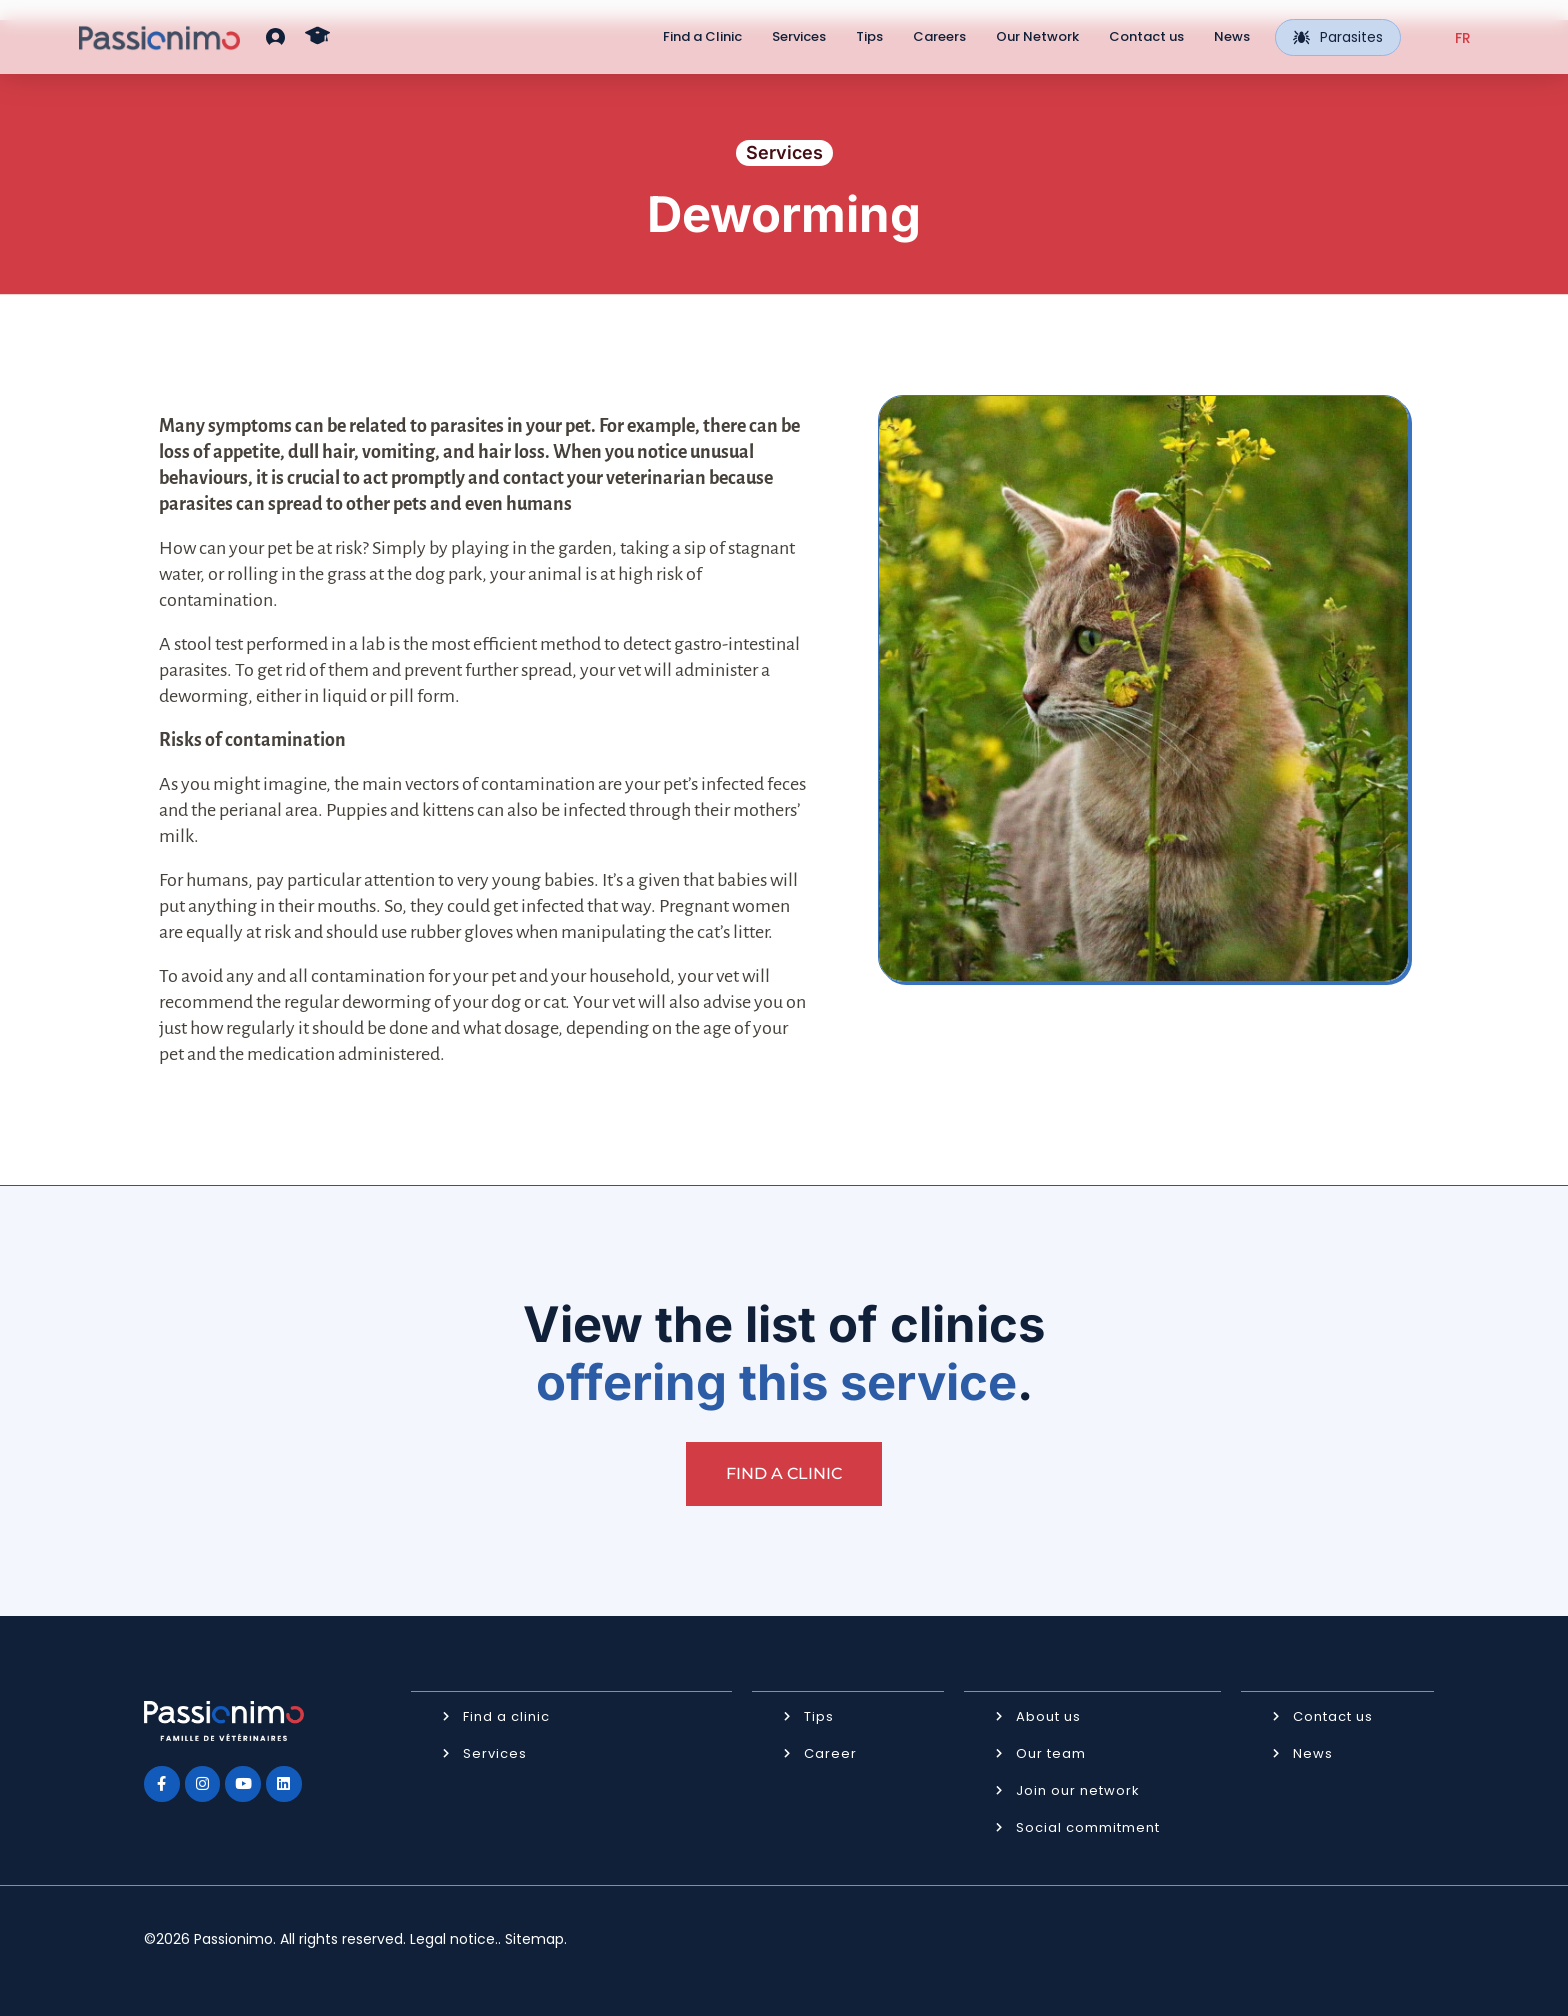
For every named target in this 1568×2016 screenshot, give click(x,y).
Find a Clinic (702, 36)
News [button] (1313, 1752)
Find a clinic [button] (506, 1715)
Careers (939, 36)
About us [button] (1048, 1715)
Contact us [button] (1333, 1715)
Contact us (1146, 36)
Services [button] (495, 1752)
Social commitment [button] (1088, 1826)
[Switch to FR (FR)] (1463, 38)
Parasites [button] (1338, 37)
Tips (869, 36)
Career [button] (830, 1752)
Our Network (1037, 36)
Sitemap (534, 1938)
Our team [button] (1051, 1752)
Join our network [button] (1078, 1789)
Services (799, 36)
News (1232, 36)
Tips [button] (819, 1715)
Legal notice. (454, 1938)
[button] (275, 36)
